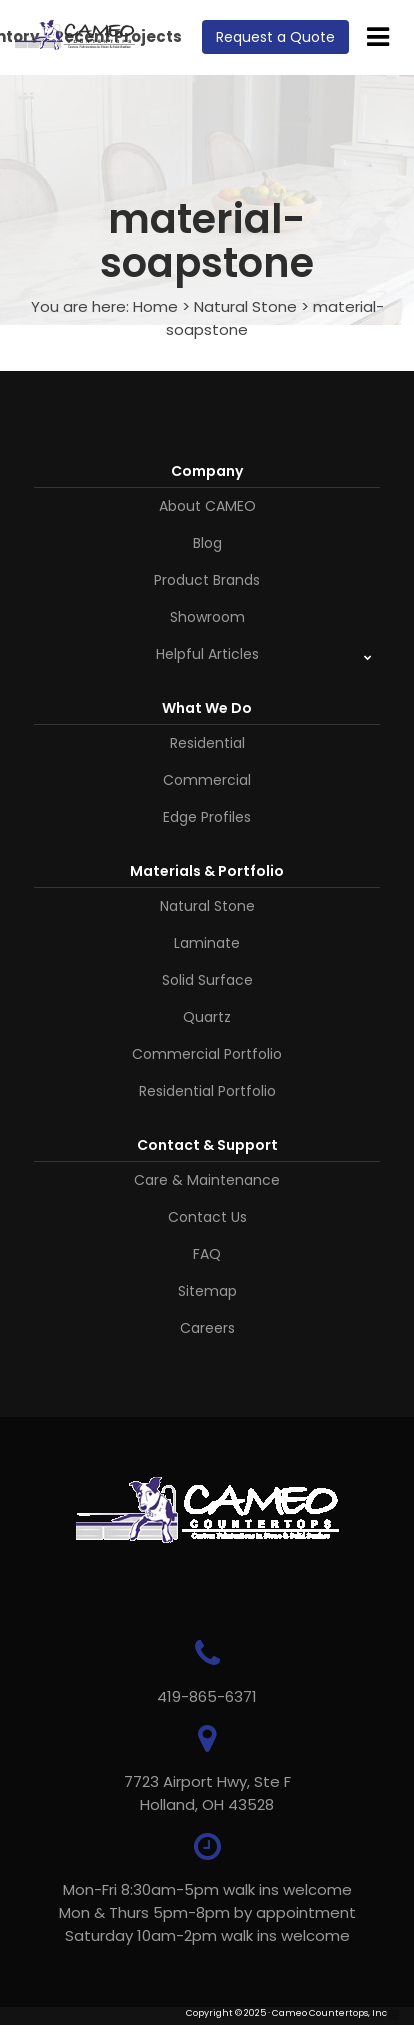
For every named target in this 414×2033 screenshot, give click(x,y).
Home (155, 306)
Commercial (207, 780)
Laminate (207, 943)
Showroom (207, 617)
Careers (207, 1328)
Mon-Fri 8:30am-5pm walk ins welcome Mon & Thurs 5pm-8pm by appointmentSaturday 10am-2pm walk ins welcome (207, 1912)
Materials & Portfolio (207, 871)
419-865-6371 (207, 1696)
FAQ (207, 1254)
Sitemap (207, 1291)
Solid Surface (207, 980)
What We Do (207, 708)
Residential (207, 743)
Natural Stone (245, 306)
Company (207, 471)
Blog (207, 543)
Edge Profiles (207, 817)
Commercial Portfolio (207, 1054)
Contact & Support (207, 1145)
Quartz (207, 1017)
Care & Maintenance (207, 1180)
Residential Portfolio (207, 1091)
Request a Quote (275, 37)
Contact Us (207, 1217)
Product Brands (207, 580)
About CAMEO (207, 506)
